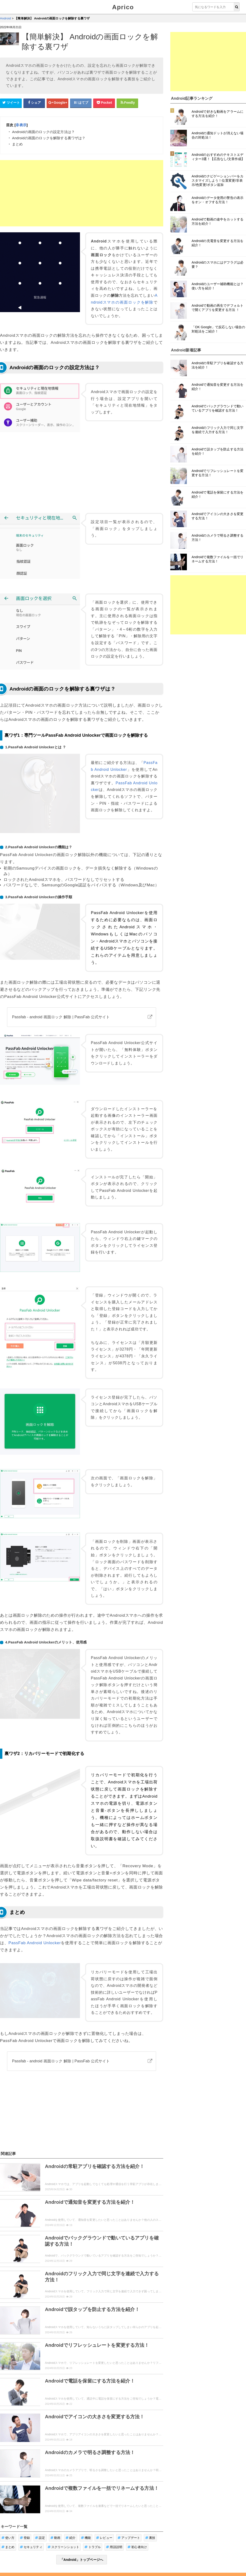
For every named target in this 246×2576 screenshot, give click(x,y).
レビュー (104, 2518)
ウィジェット (27, 2558)
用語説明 (114, 2527)
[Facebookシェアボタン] (34, 103)
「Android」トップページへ (81, 2540)
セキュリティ (31, 2527)
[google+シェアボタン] (57, 103)
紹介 (71, 2518)
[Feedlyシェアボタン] (127, 103)
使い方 (8, 2518)
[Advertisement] (81, 193)
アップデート (129, 2518)
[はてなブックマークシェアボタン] (81, 103)
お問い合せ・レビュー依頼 (60, 2558)
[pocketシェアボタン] (104, 103)
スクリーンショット (63, 2527)
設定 (40, 2518)
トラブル (92, 2527)
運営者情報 (92, 2558)
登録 (25, 2518)
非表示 (21, 125)
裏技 (150, 2518)
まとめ (8, 2527)
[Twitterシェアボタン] (11, 103)
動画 (55, 2518)
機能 (86, 2518)
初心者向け (137, 2527)
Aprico (123, 7)
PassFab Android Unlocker (35, 1924)
